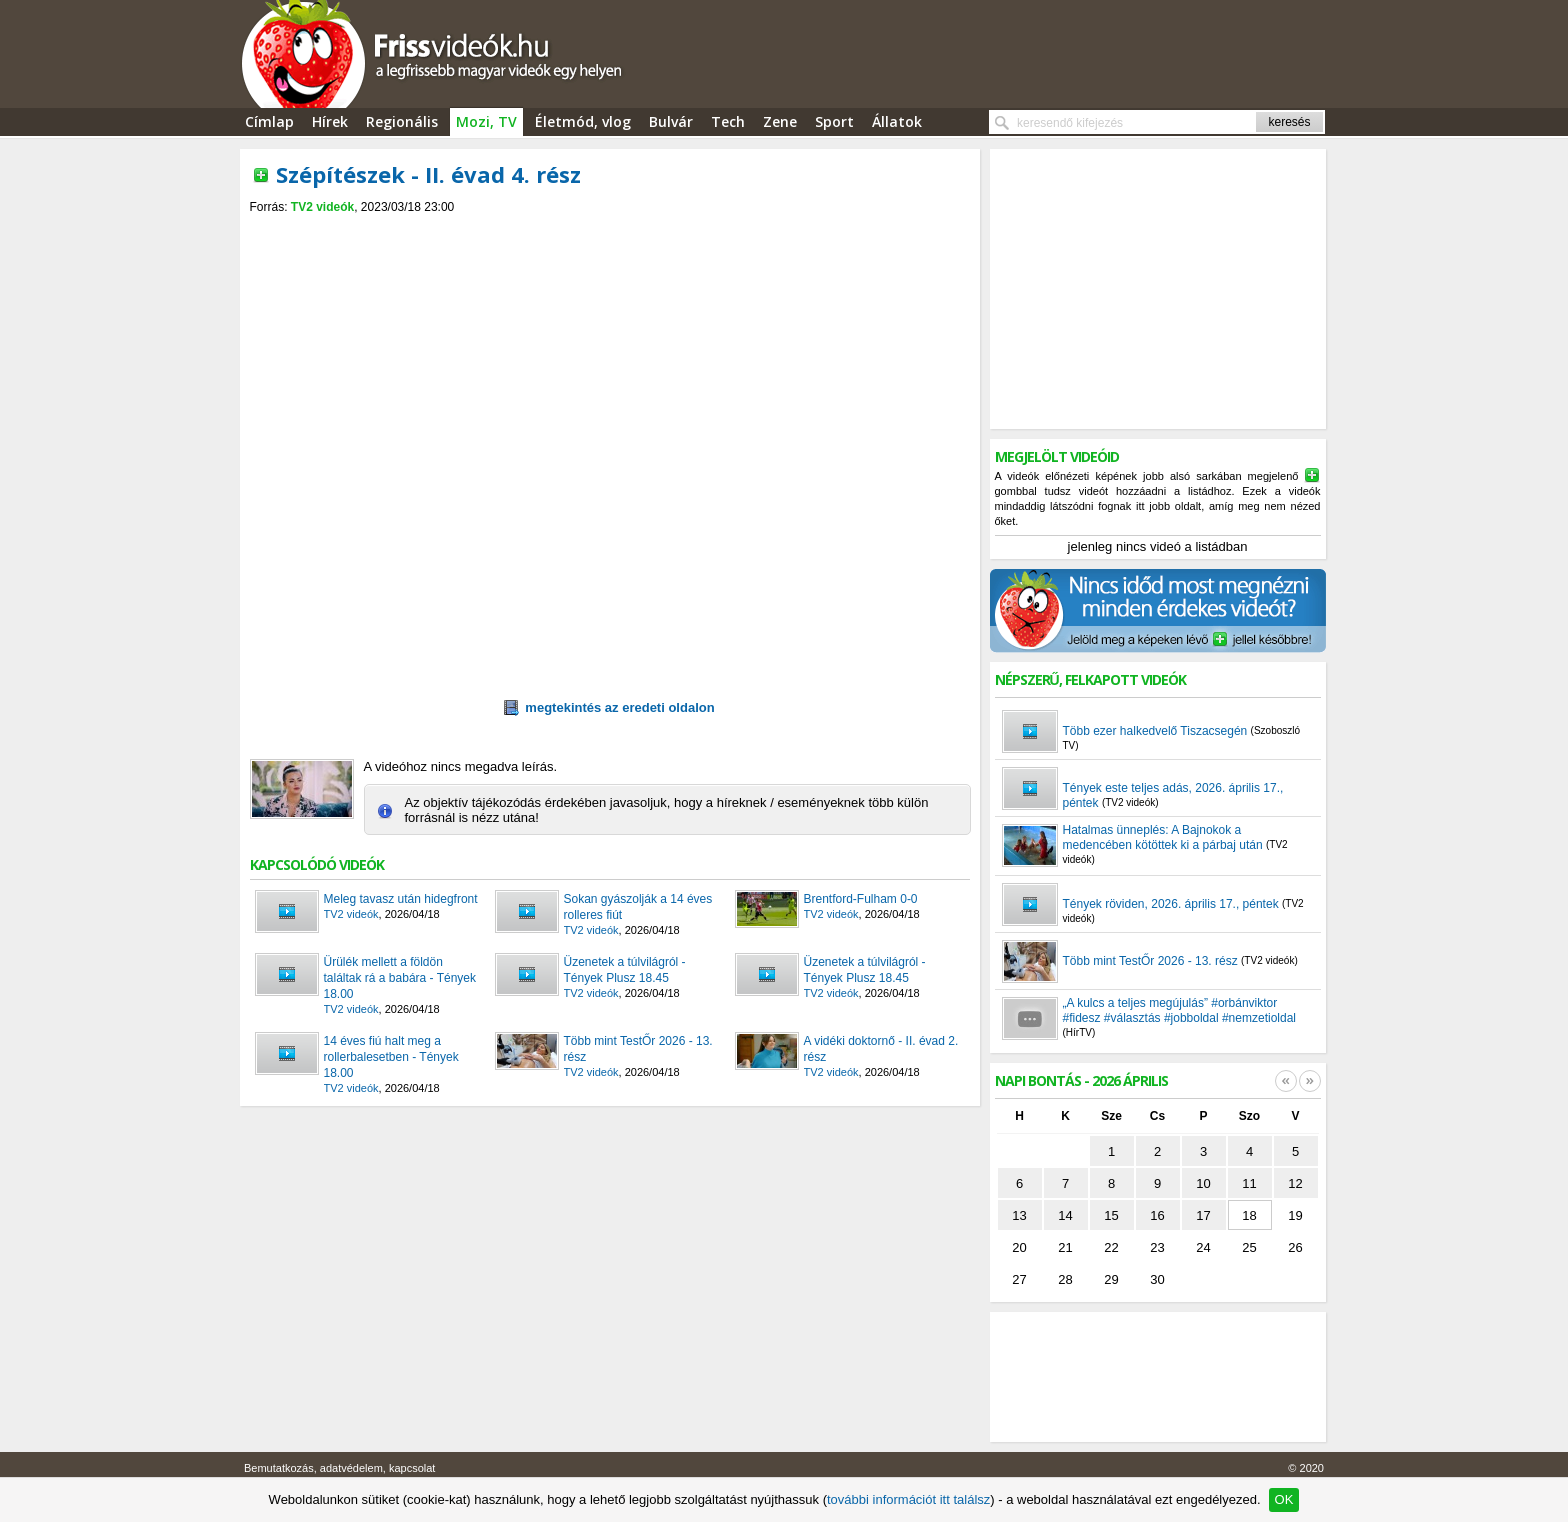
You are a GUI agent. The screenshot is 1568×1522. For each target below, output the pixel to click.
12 (1295, 1183)
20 (1019, 1247)
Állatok (897, 121)
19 (1295, 1215)
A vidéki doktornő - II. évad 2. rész (881, 1049)
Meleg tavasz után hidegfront (401, 899)
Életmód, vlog (583, 121)
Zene (780, 121)
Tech (728, 121)
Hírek (330, 121)
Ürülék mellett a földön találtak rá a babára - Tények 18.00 (400, 978)
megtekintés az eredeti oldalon (609, 708)
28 (1065, 1279)
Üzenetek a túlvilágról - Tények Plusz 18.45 (625, 970)
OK (1284, 1499)
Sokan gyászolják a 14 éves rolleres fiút (638, 907)
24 (1203, 1247)
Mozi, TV (486, 121)
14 (1065, 1215)
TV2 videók (322, 207)
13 (1019, 1215)
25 (1249, 1247)
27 (1019, 1279)
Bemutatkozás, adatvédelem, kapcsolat (339, 1468)
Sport (834, 121)
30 (1157, 1279)
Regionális (402, 121)
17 (1203, 1215)
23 (1157, 1247)
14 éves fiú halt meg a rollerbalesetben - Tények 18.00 (391, 1057)
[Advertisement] (610, 231)
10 (1203, 1183)
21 (1065, 1247)
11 (1249, 1183)
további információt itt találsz (908, 1499)
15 (1111, 1215)
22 (1111, 1247)
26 (1295, 1247)
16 (1157, 1215)
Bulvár (671, 121)
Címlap (269, 121)
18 (1249, 1215)
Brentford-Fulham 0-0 (861, 899)
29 (1111, 1279)
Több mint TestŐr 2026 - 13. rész (638, 1049)
